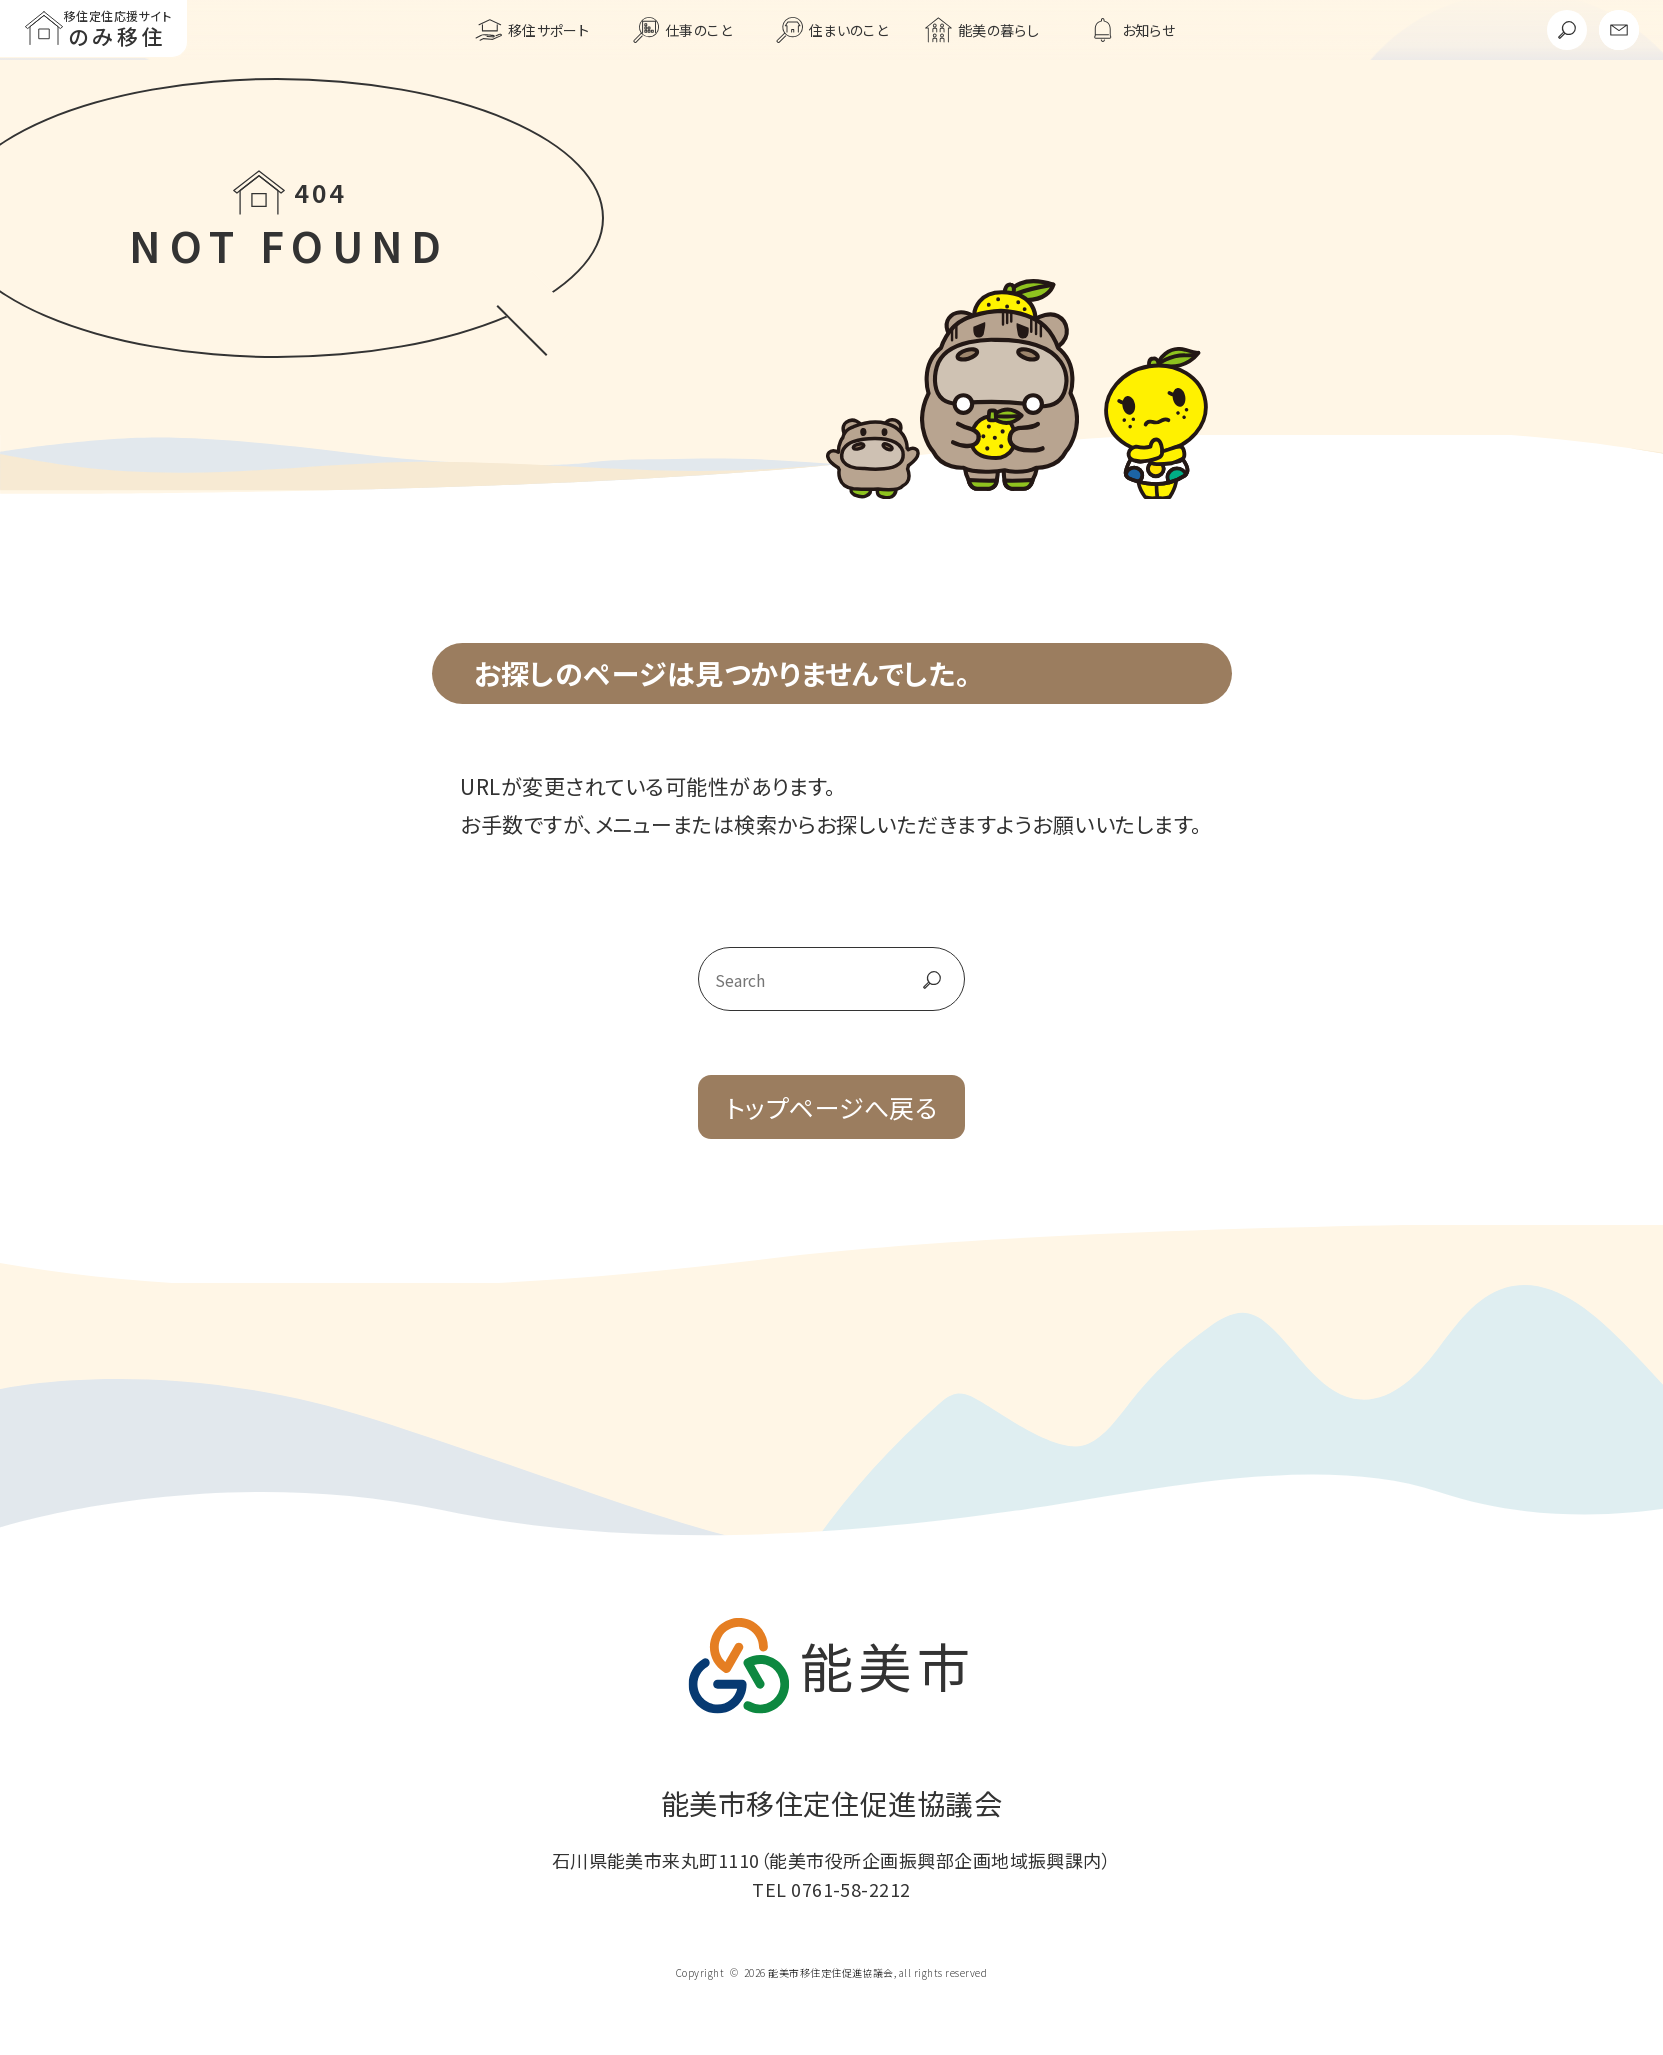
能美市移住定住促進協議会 (832, 1803)
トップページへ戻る (831, 1107)
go (910, 980)
